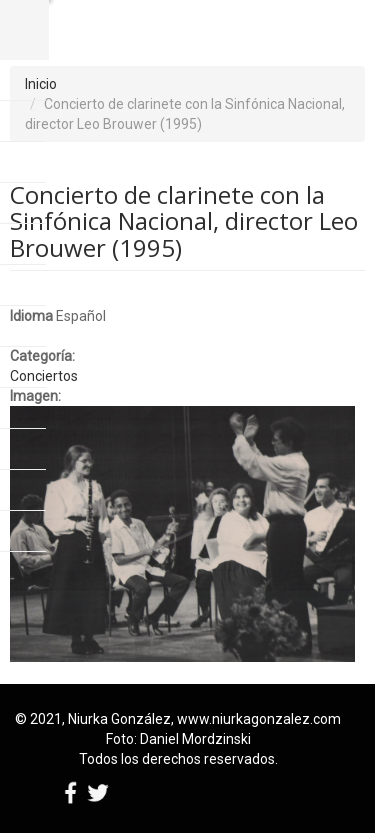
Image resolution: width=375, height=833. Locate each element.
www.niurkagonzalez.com (259, 719)
